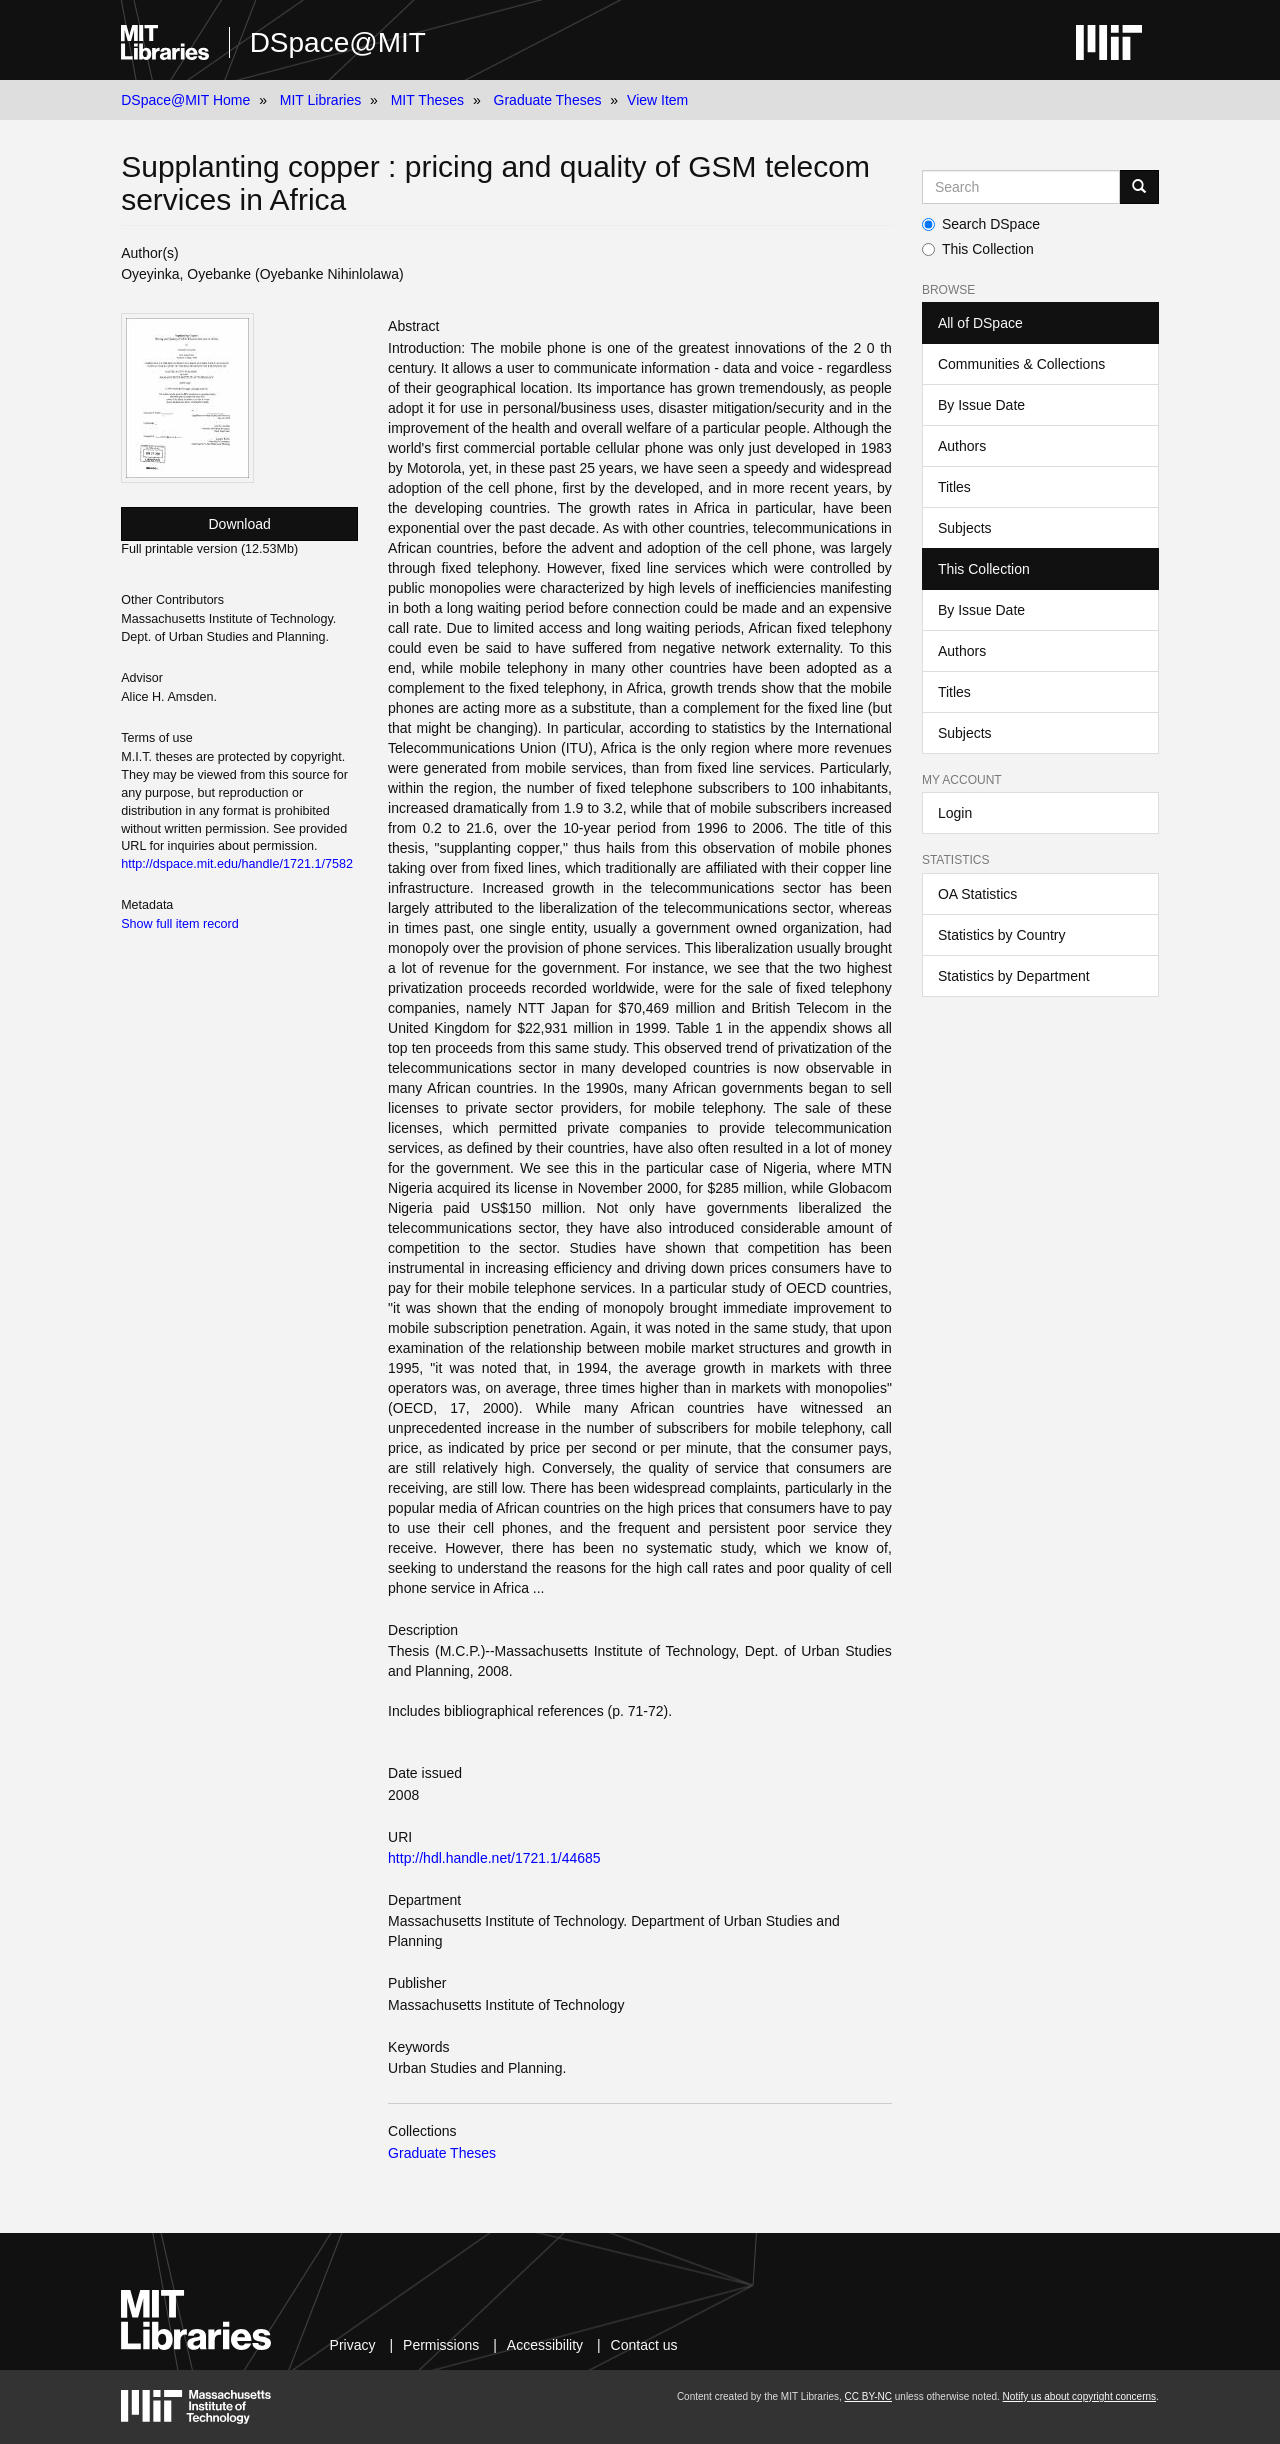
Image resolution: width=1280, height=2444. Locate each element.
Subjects (965, 528)
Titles (954, 487)
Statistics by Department (1014, 976)
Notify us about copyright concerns (1079, 2396)
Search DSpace (981, 224)
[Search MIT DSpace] (1021, 187)
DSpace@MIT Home (185, 100)
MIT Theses (427, 100)
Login (955, 813)
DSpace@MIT (338, 42)
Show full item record (180, 924)
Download (240, 524)
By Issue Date (981, 405)
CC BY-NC (868, 2396)
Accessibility (545, 2345)
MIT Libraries (320, 100)
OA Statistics (977, 894)
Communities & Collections (1021, 364)
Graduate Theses (548, 100)
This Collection (978, 249)
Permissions (441, 2345)
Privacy (353, 2345)
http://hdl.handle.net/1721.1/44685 (494, 1858)
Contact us (644, 2345)
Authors (962, 446)
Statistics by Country (1002, 935)
